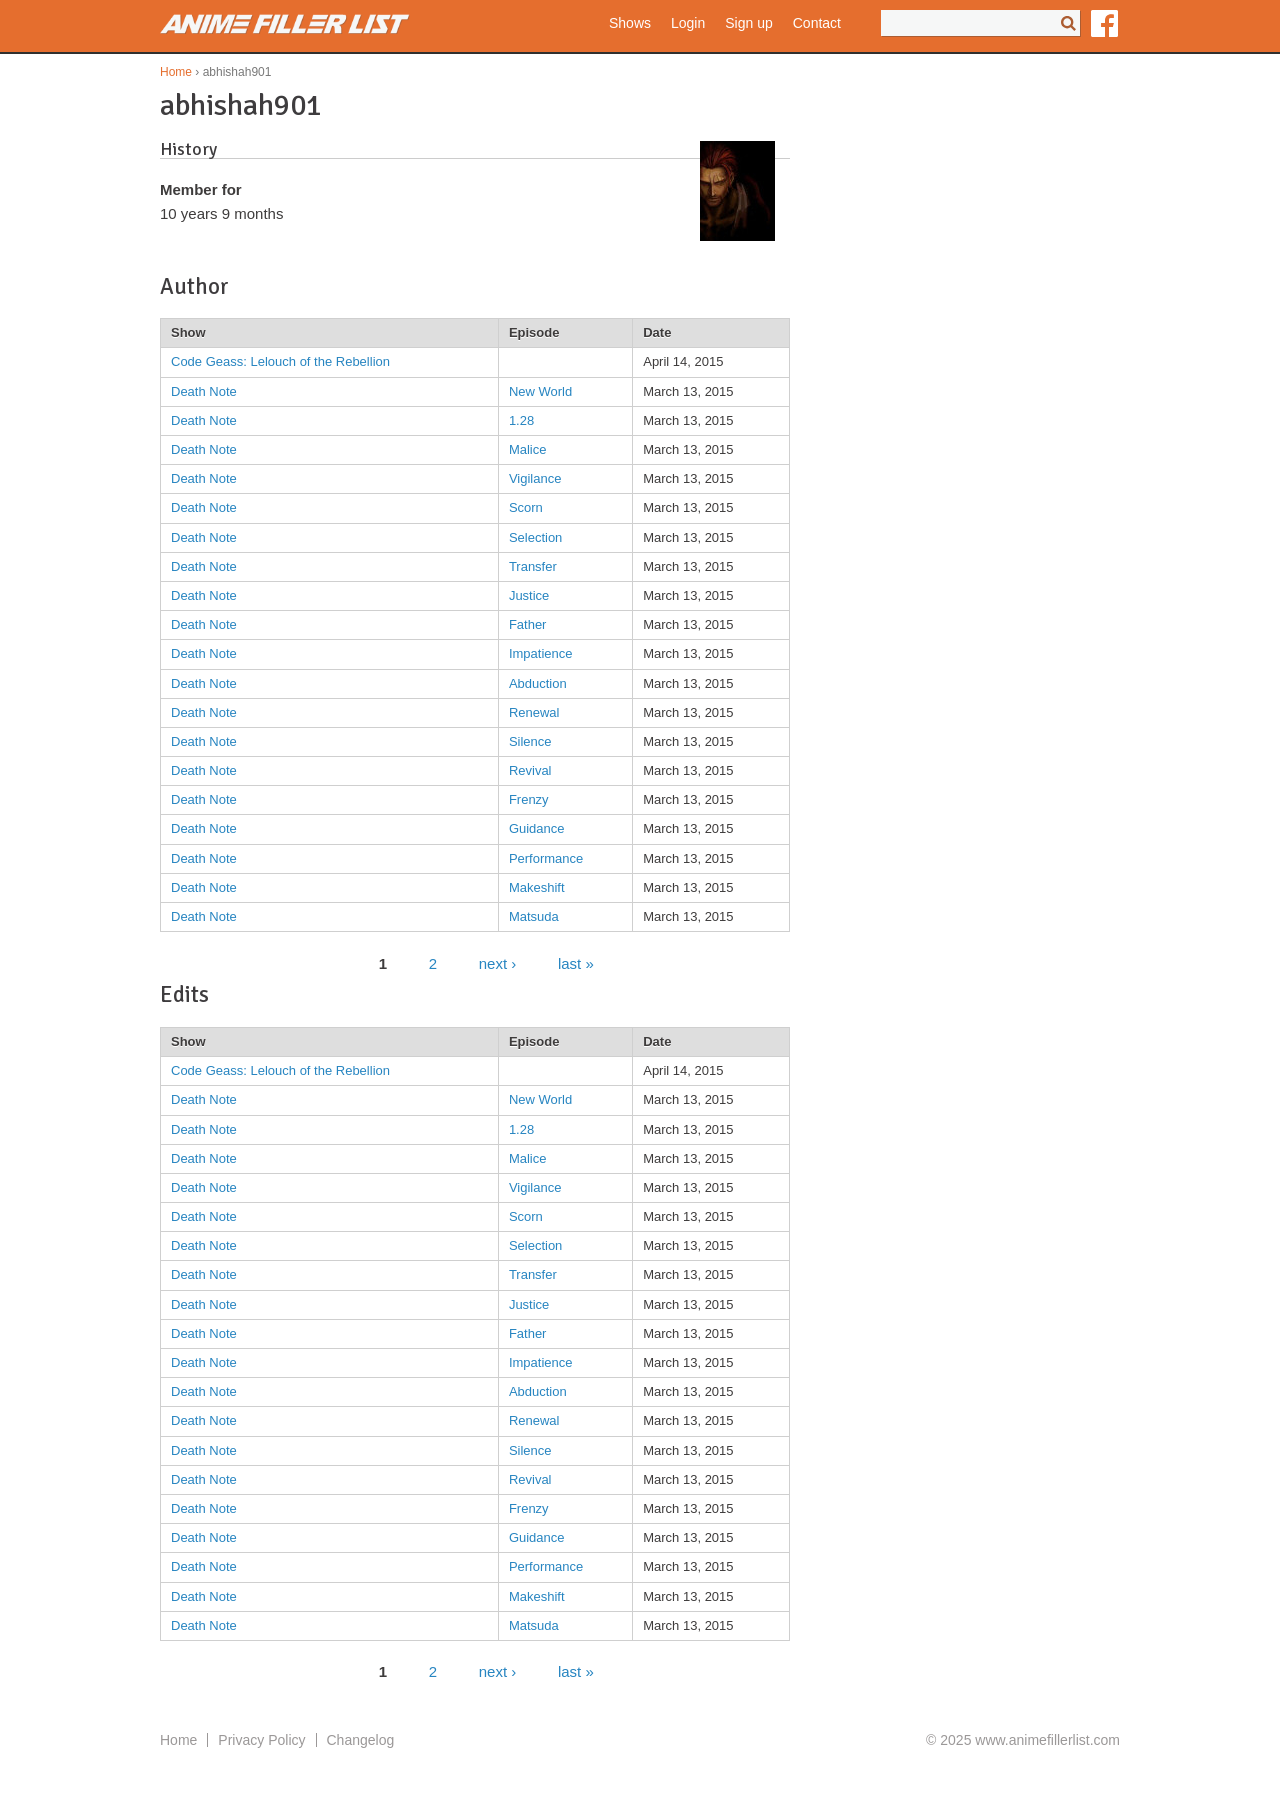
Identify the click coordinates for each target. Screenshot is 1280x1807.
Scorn (526, 507)
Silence (530, 741)
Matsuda (534, 916)
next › (498, 962)
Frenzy (529, 799)
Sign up (748, 23)
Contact (817, 23)
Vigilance (535, 478)
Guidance (537, 828)
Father (528, 624)
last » (576, 962)
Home (176, 72)
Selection (535, 537)
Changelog (361, 1740)
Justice (529, 595)
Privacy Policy (261, 1740)
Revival (530, 770)
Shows (630, 23)
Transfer (533, 566)
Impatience (541, 653)
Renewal (534, 712)
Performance (546, 858)
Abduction (538, 683)
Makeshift (537, 887)
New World (540, 391)
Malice (528, 449)
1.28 (521, 420)
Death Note (204, 391)
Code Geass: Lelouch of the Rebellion (280, 361)
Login (688, 23)
